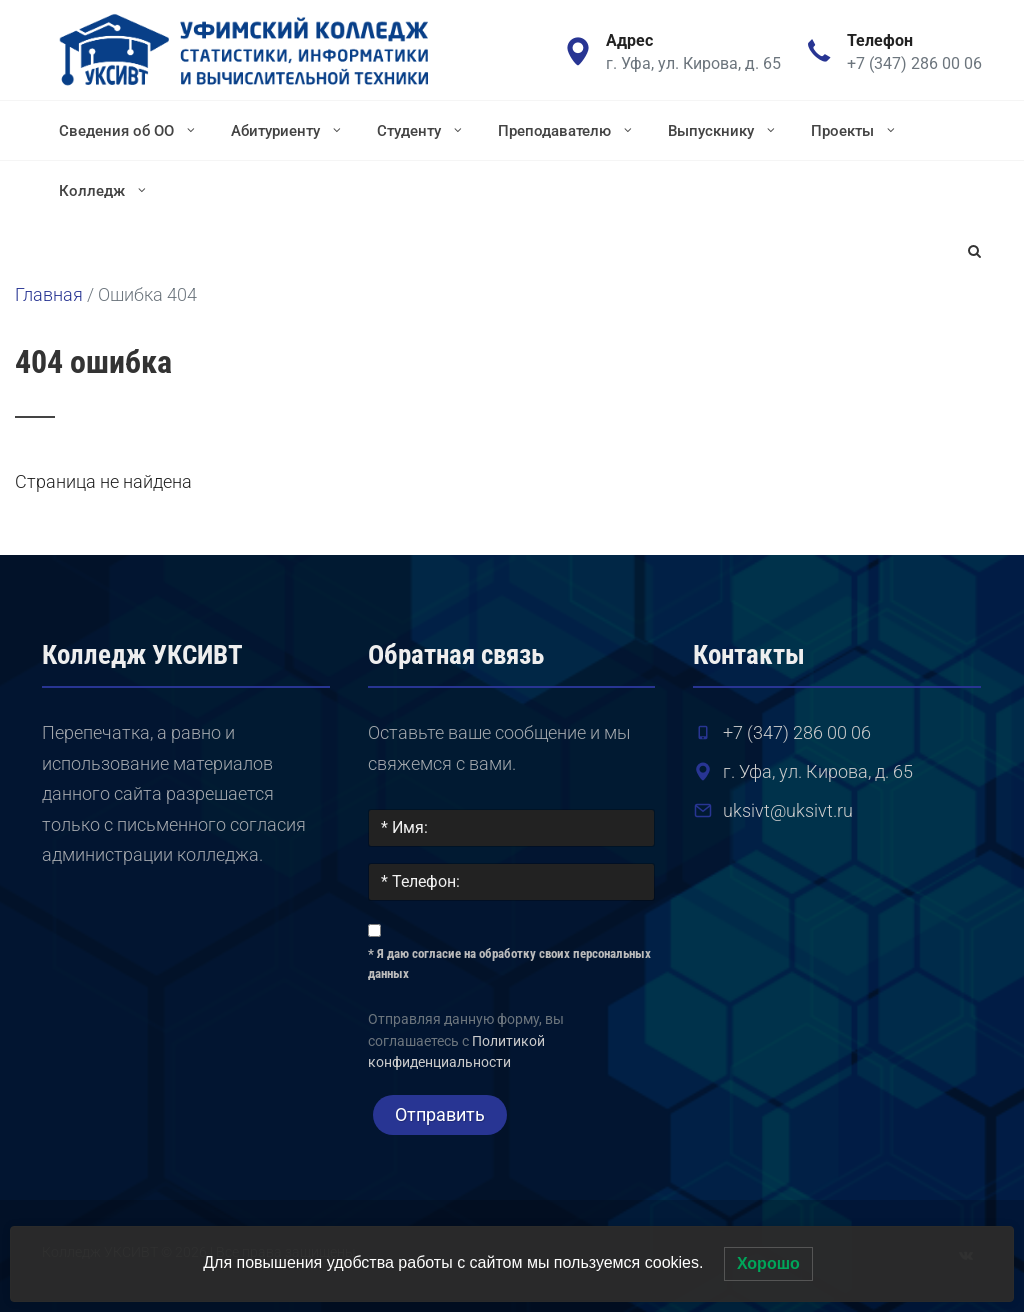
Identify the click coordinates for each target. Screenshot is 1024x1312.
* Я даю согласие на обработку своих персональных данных (509, 963)
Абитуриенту (288, 130)
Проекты (855, 130)
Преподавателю (567, 130)
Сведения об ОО (129, 130)
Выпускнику (723, 130)
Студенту (421, 130)
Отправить (440, 1114)
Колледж (104, 190)
